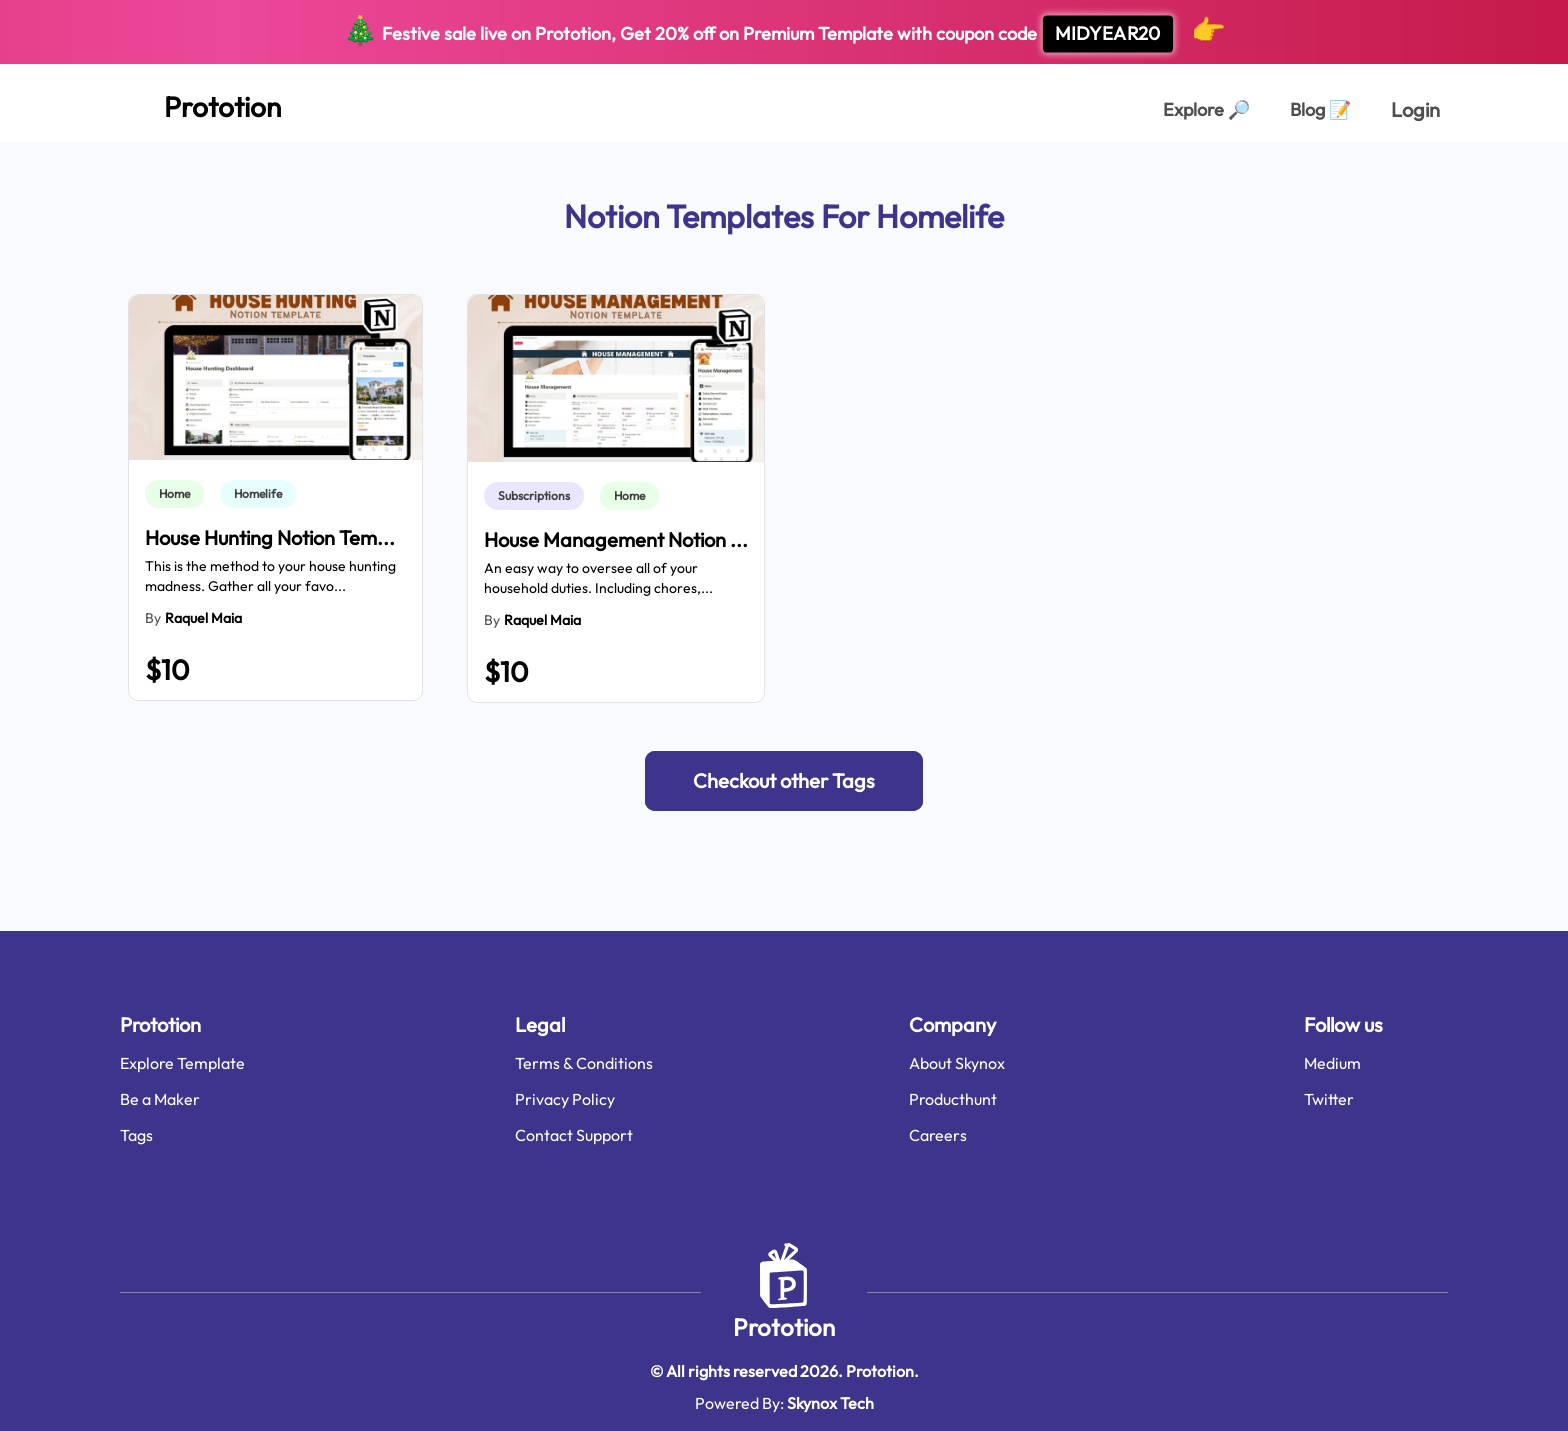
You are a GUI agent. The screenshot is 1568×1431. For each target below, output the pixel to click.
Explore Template (182, 1063)
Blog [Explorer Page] (1320, 109)
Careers (938, 1135)
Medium (1332, 1063)
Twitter (1329, 1099)
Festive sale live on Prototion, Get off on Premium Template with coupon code (784, 32)
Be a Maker (160, 1099)
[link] (178, 494)
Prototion (784, 1327)
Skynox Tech (830, 1403)
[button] (784, 781)
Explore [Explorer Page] (1206, 109)
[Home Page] (200, 103)
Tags (136, 1135)
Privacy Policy (565, 1099)
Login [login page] (1415, 109)
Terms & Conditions (584, 1063)
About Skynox (957, 1063)
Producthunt (953, 1099)
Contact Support (574, 1135)
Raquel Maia (203, 618)
